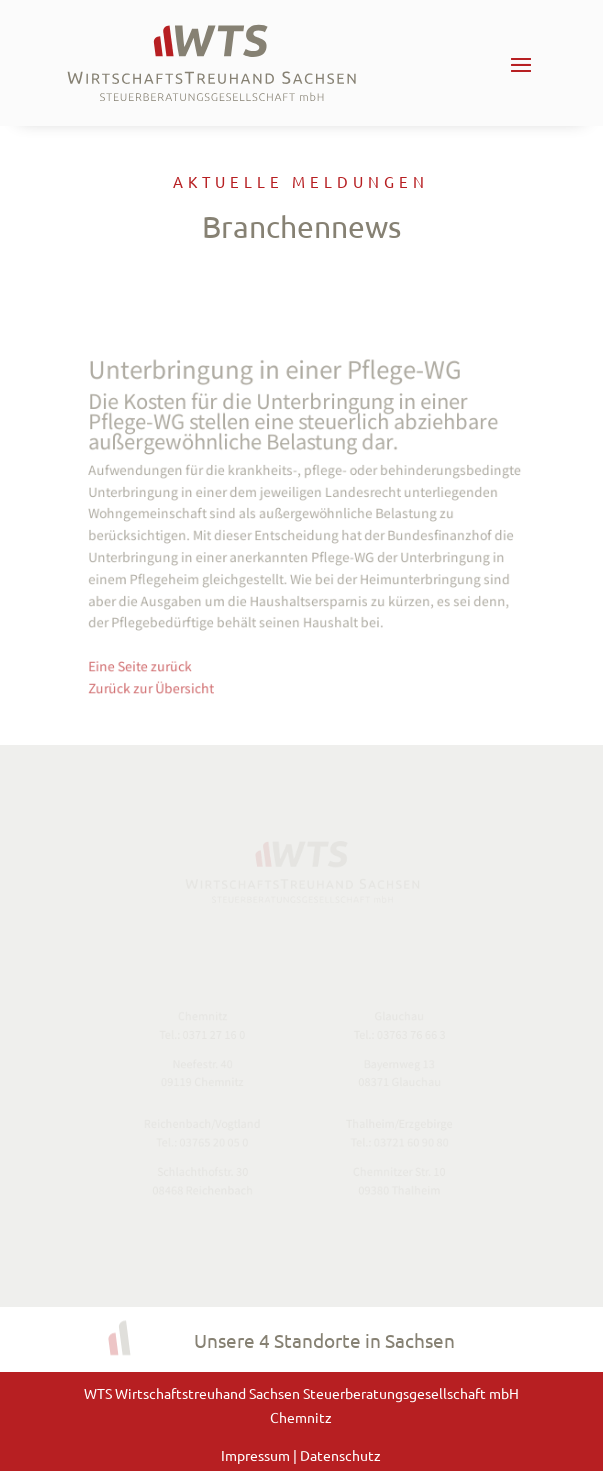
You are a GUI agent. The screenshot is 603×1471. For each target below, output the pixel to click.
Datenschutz (340, 1455)
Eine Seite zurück (147, 658)
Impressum (257, 1455)
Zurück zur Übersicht (158, 679)
